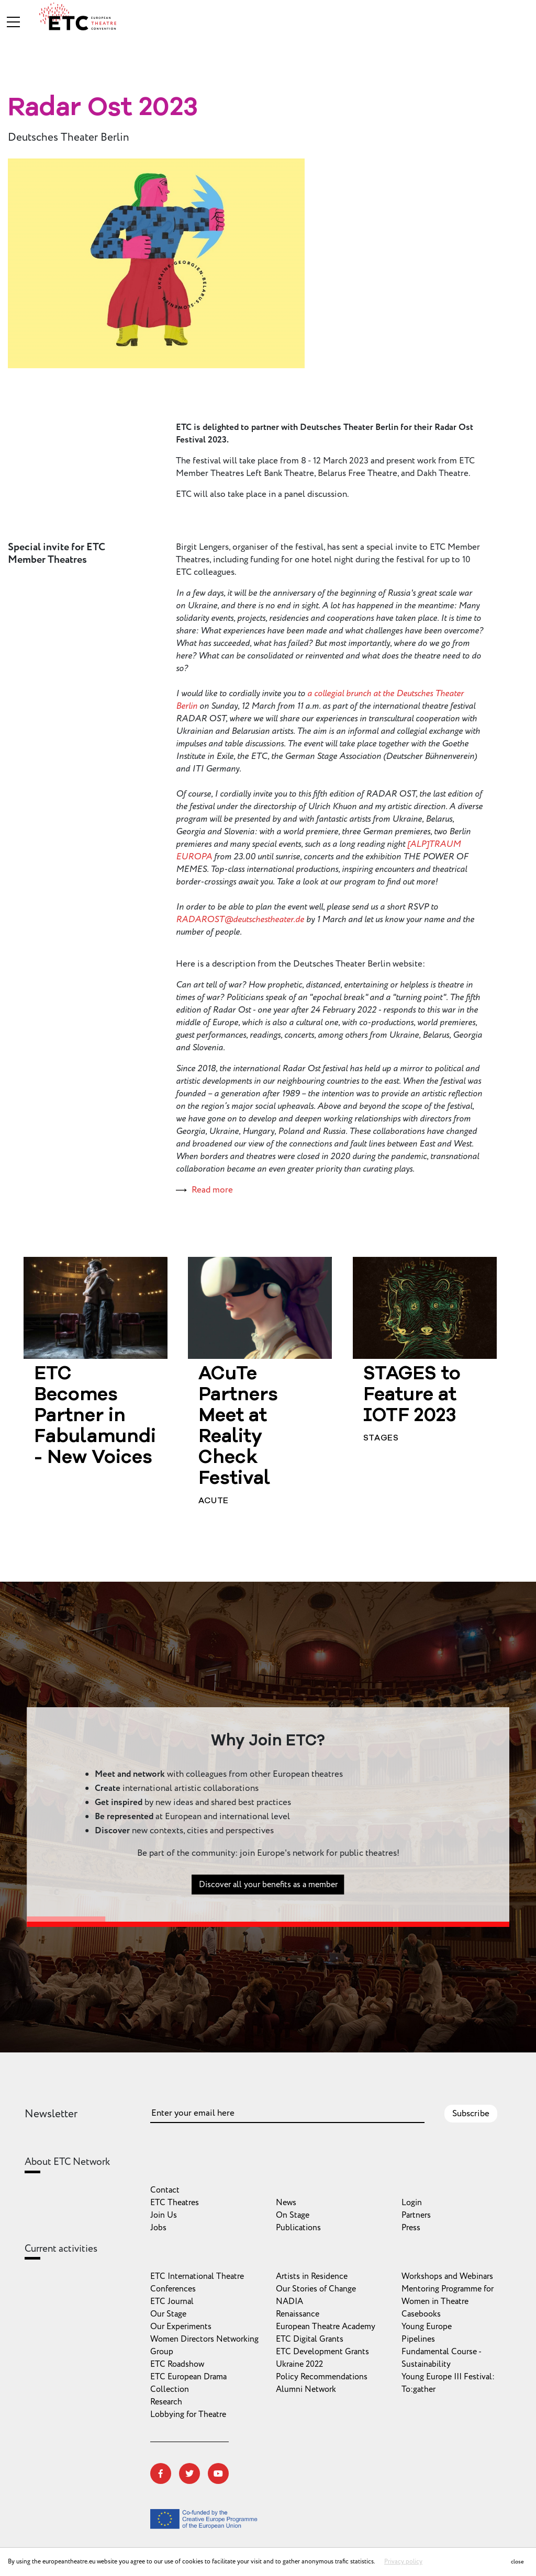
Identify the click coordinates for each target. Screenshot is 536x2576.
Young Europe (426, 2326)
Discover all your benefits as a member (268, 1910)
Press (410, 2227)
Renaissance (297, 2314)
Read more (212, 1190)
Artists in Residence (312, 2276)
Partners (416, 2215)
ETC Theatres (174, 2202)
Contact (165, 2190)
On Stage (292, 2215)
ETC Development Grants (322, 2351)
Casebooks (421, 2314)
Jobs (158, 2227)
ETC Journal (172, 2301)
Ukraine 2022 (299, 2364)
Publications (298, 2227)
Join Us (163, 2215)
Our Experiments (180, 2326)
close (517, 2562)
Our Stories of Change (316, 2289)
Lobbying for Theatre (188, 2414)
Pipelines (418, 2339)
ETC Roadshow (177, 2364)
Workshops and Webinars (447, 2276)
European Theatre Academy (325, 2326)
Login (411, 2202)
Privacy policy (403, 2561)
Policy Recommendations (321, 2376)
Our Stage (168, 2314)
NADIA (289, 2301)
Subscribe (470, 2113)
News (286, 2202)
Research (166, 2402)
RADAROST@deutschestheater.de (240, 919)
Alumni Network (306, 2389)
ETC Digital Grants (309, 2339)
